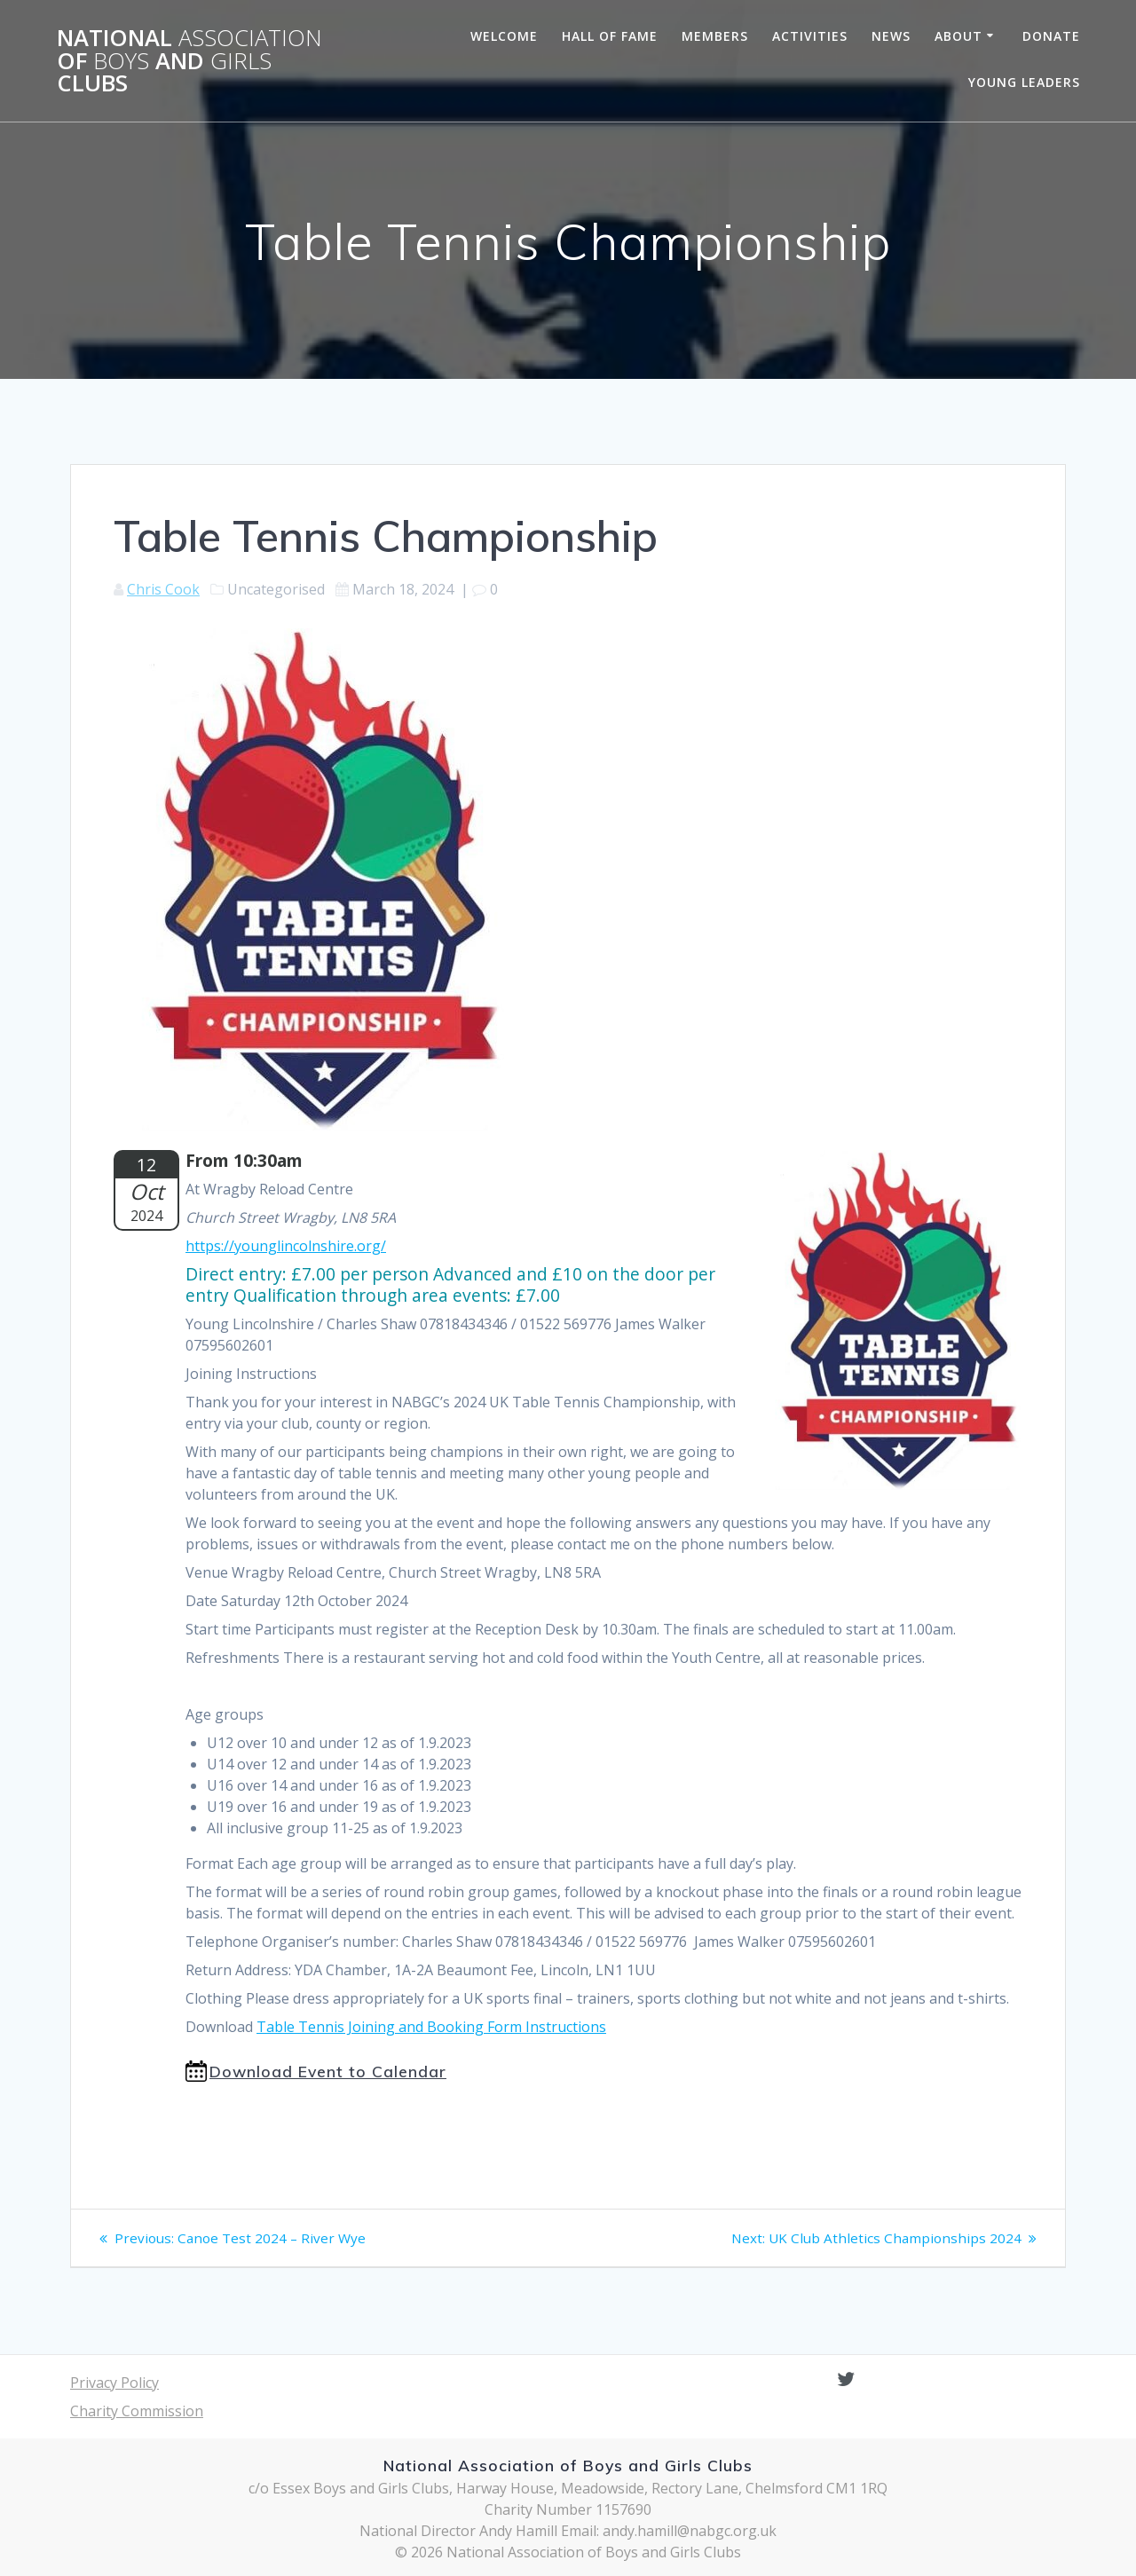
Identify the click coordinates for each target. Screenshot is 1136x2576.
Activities (810, 36)
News (891, 36)
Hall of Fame (610, 36)
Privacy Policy (114, 2382)
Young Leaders (1024, 82)
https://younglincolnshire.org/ (285, 1246)
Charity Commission (136, 2411)
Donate (1051, 36)
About (958, 36)
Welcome (504, 36)
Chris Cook (163, 589)
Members (715, 36)
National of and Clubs (189, 61)
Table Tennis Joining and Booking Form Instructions (431, 2026)
